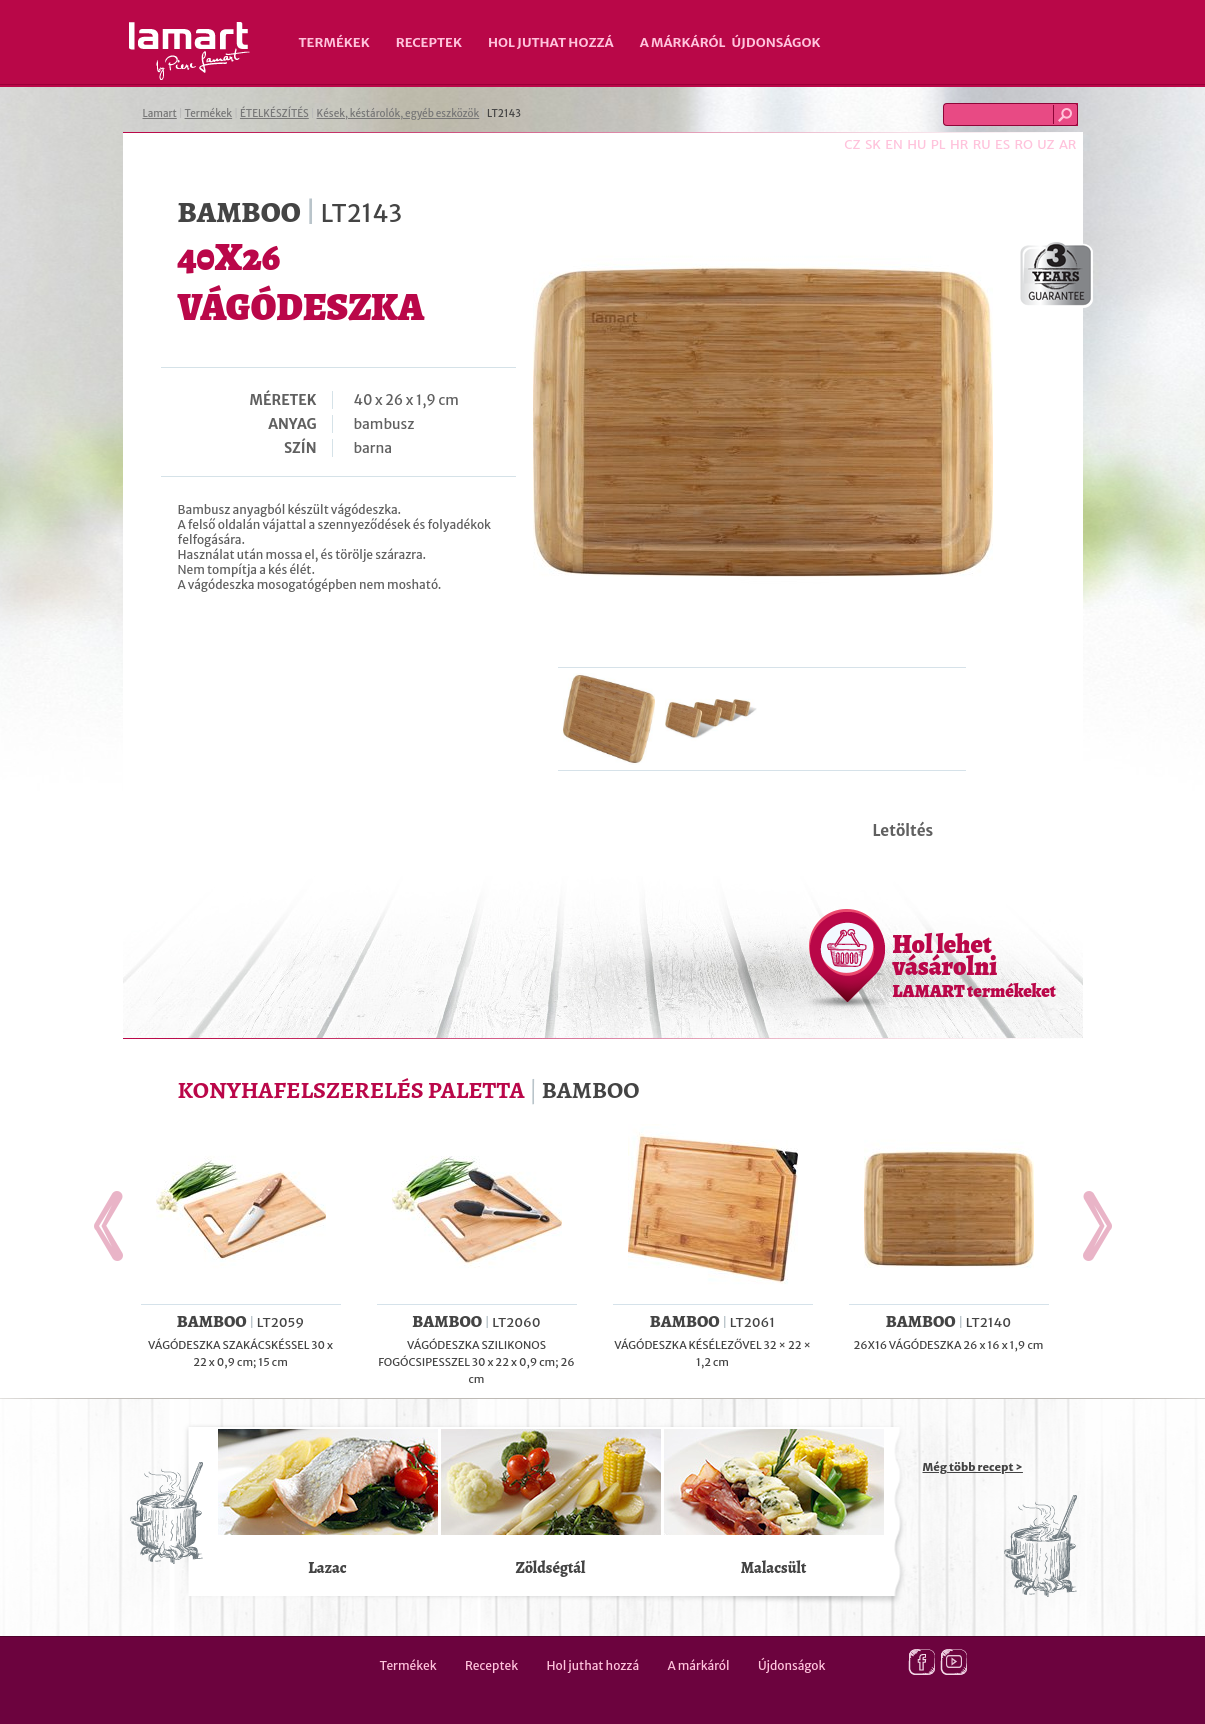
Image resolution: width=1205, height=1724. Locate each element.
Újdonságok (776, 42)
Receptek (429, 42)
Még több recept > (973, 1467)
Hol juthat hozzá (551, 42)
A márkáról (683, 42)
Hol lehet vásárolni (974, 965)
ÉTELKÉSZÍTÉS (274, 113)
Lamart (189, 51)
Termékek (334, 42)
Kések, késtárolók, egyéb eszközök (398, 113)
